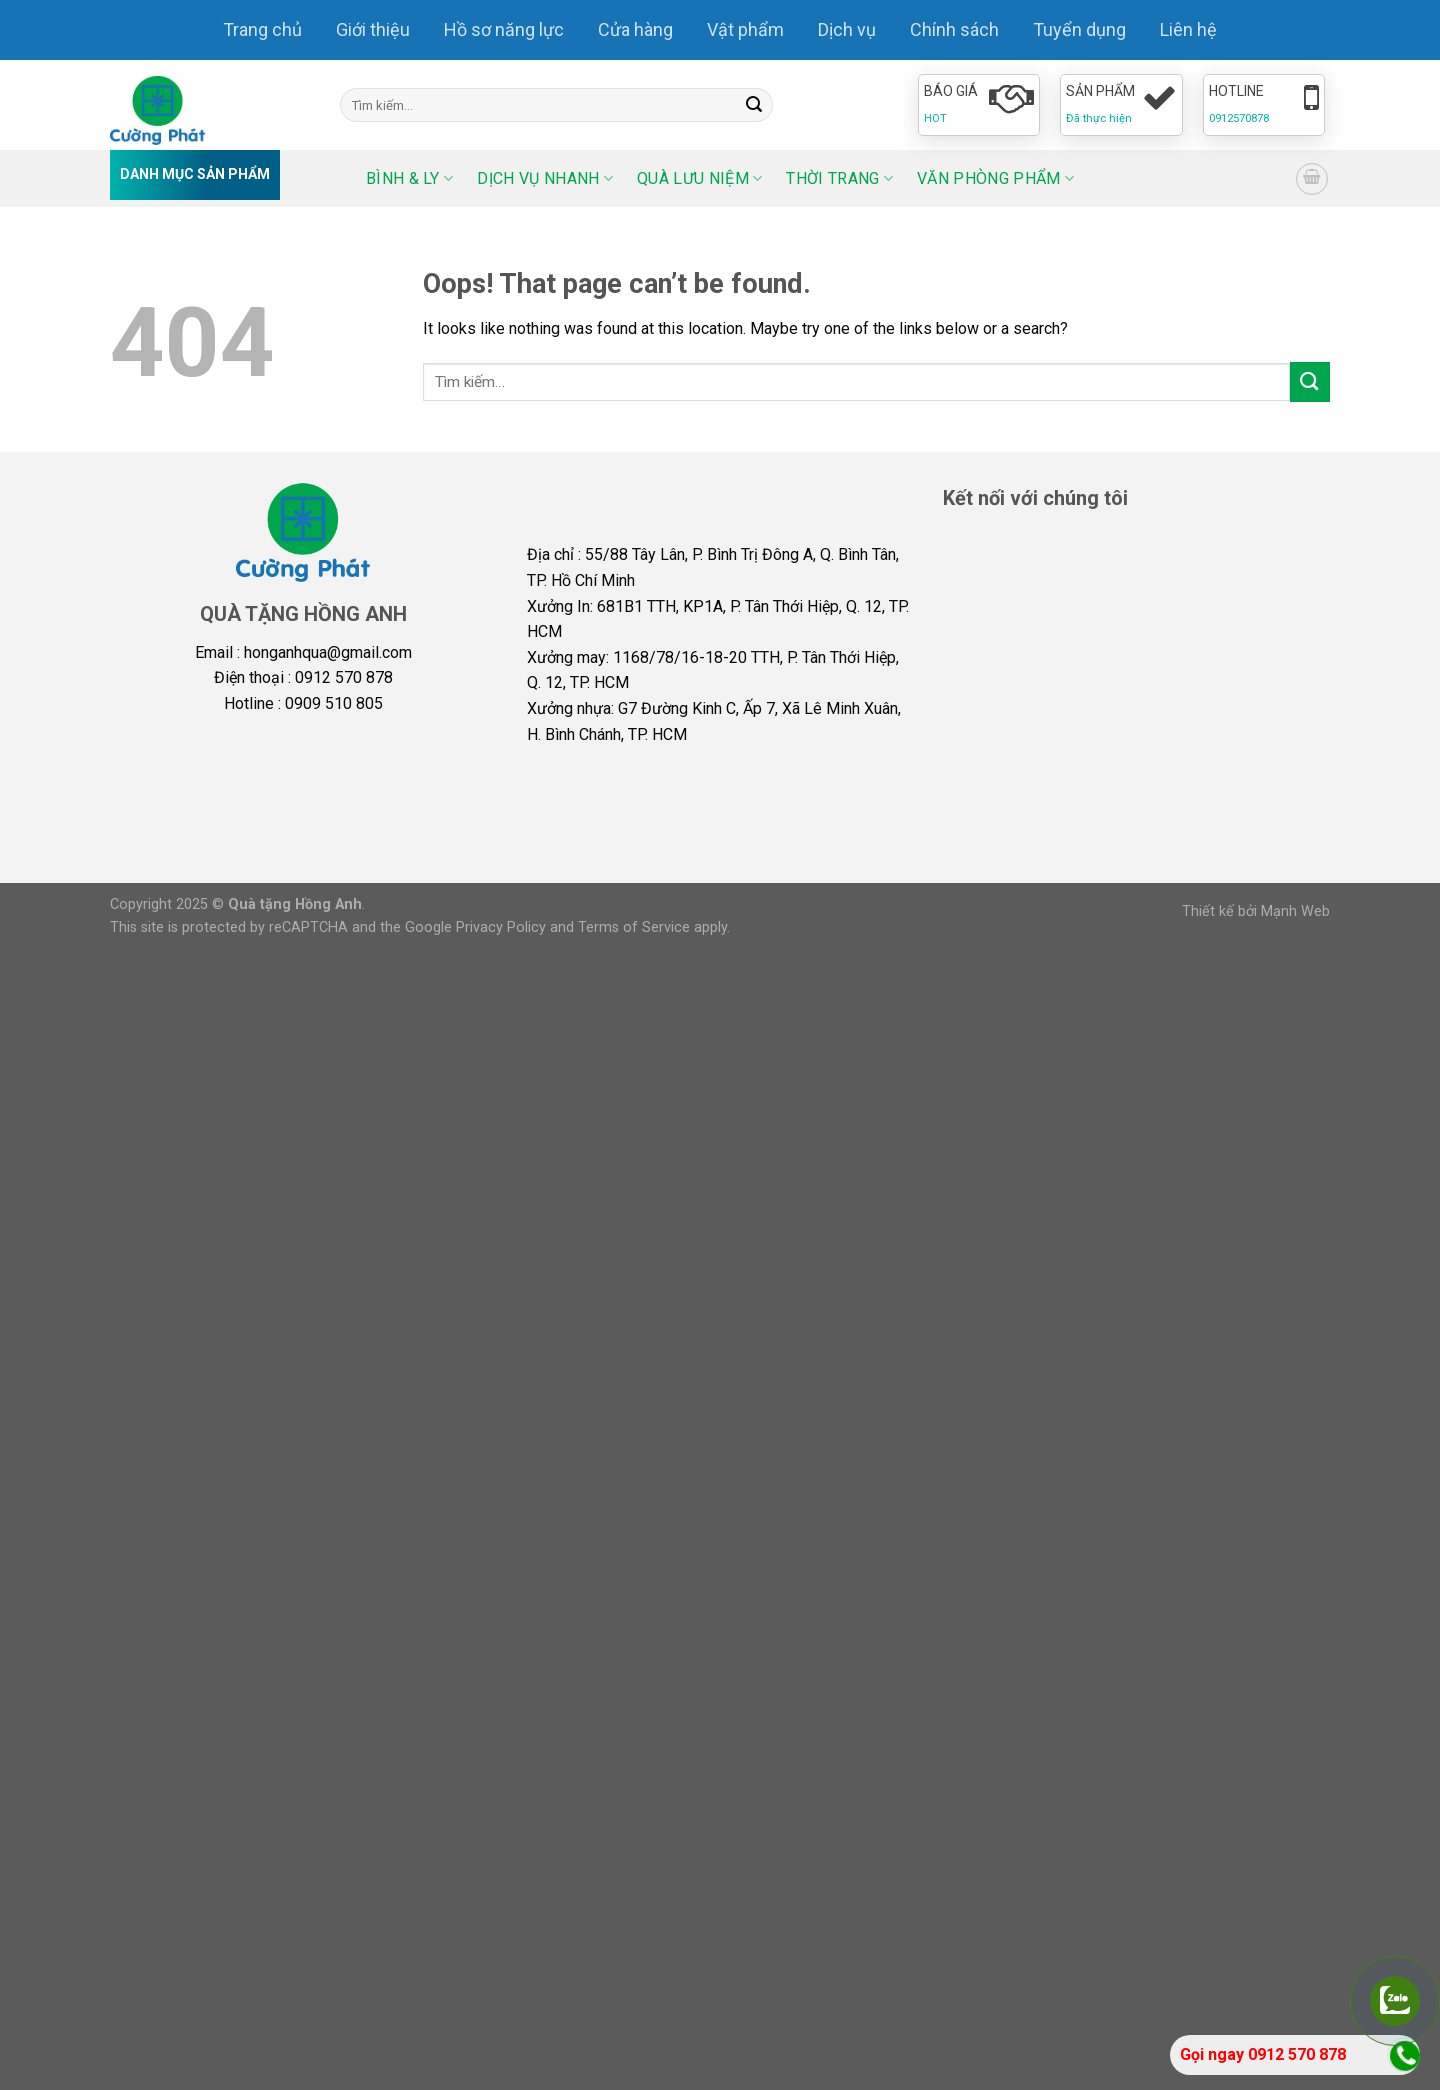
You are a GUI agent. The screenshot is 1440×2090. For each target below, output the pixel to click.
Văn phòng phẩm (995, 178)
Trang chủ (262, 29)
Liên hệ (1188, 29)
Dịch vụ (847, 29)
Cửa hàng (635, 29)
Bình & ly (409, 178)
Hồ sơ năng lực (504, 29)
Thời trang (839, 178)
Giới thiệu (373, 29)
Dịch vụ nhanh (545, 178)
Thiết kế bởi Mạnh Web (1256, 911)
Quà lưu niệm (699, 178)
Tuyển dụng (1079, 29)
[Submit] (754, 105)
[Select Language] (1217, 178)
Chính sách (954, 29)
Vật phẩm (745, 29)
